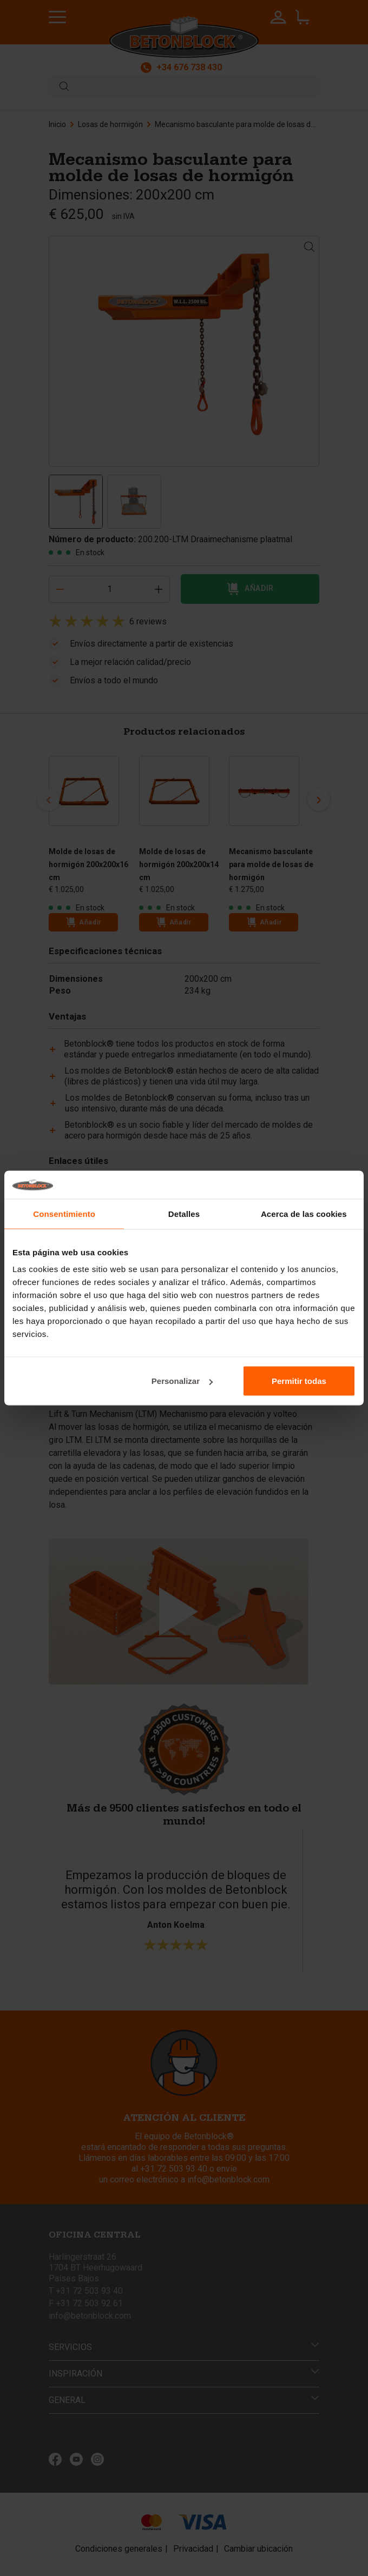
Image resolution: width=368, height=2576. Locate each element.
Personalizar (182, 1381)
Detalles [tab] (184, 1213)
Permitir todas (299, 1381)
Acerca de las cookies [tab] (304, 1213)
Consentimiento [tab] (64, 1213)
